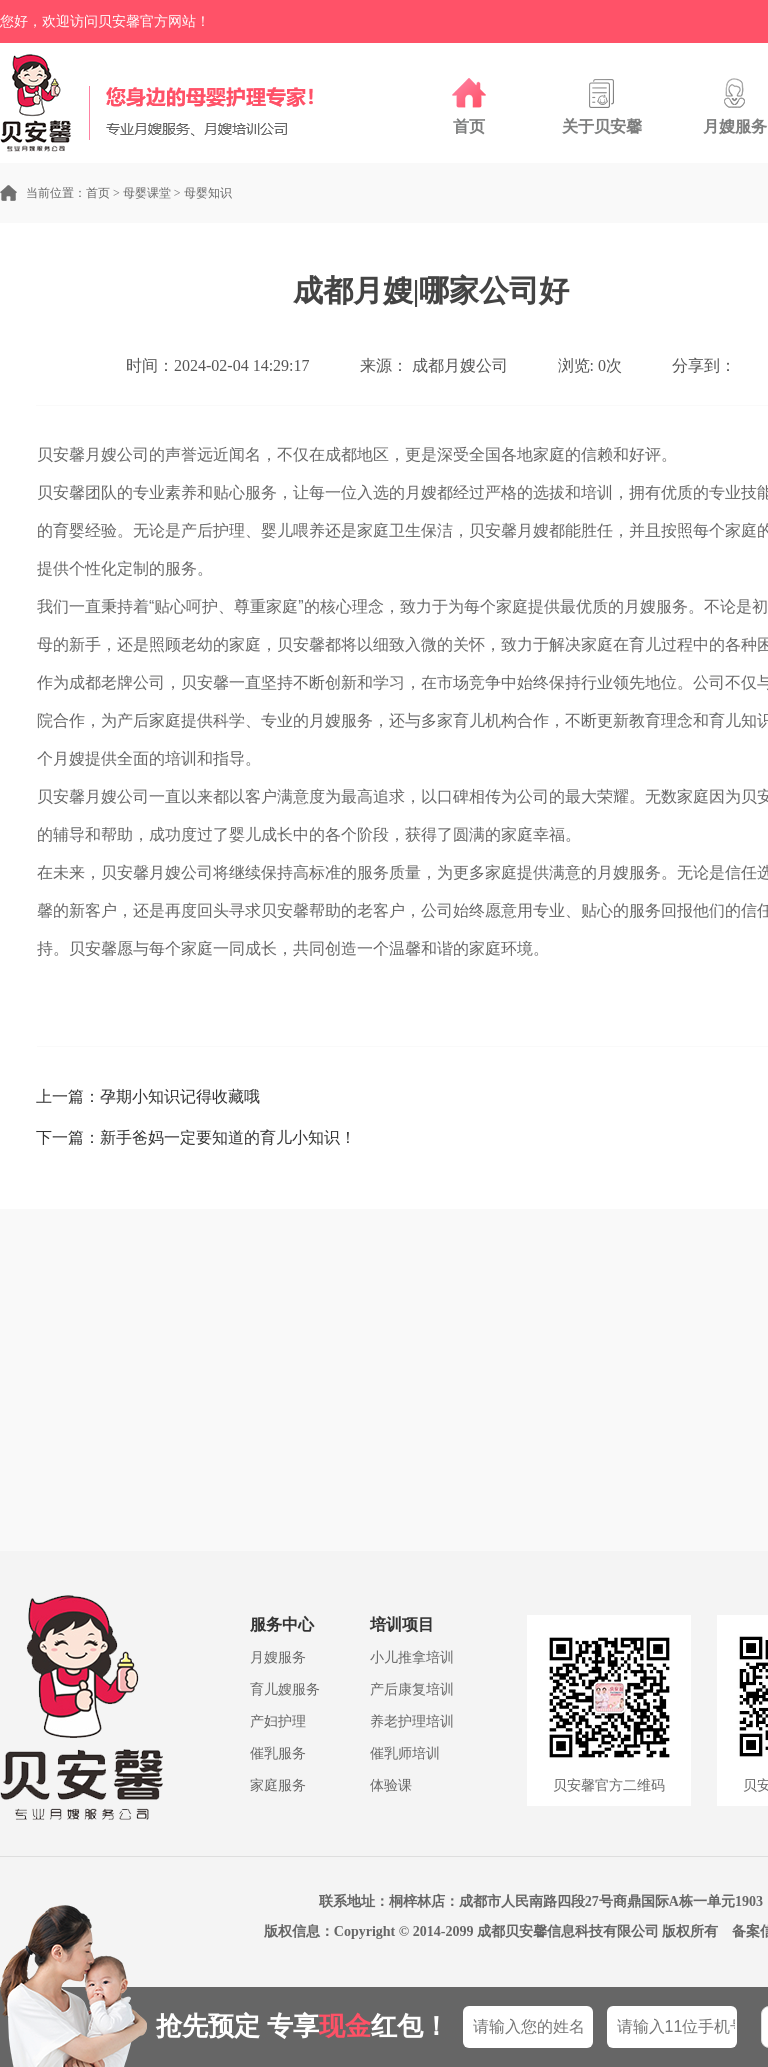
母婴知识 (208, 193)
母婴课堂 (147, 193)
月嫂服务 (278, 1657)
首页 (98, 193)
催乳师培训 (405, 1753)
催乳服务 (278, 1753)
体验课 (391, 1785)
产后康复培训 (412, 1689)
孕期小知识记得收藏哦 (180, 1096)
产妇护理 (278, 1721)
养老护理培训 (412, 1721)
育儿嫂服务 (285, 1689)
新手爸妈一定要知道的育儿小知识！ (228, 1137)
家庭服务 (278, 1785)
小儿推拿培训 (412, 1657)
